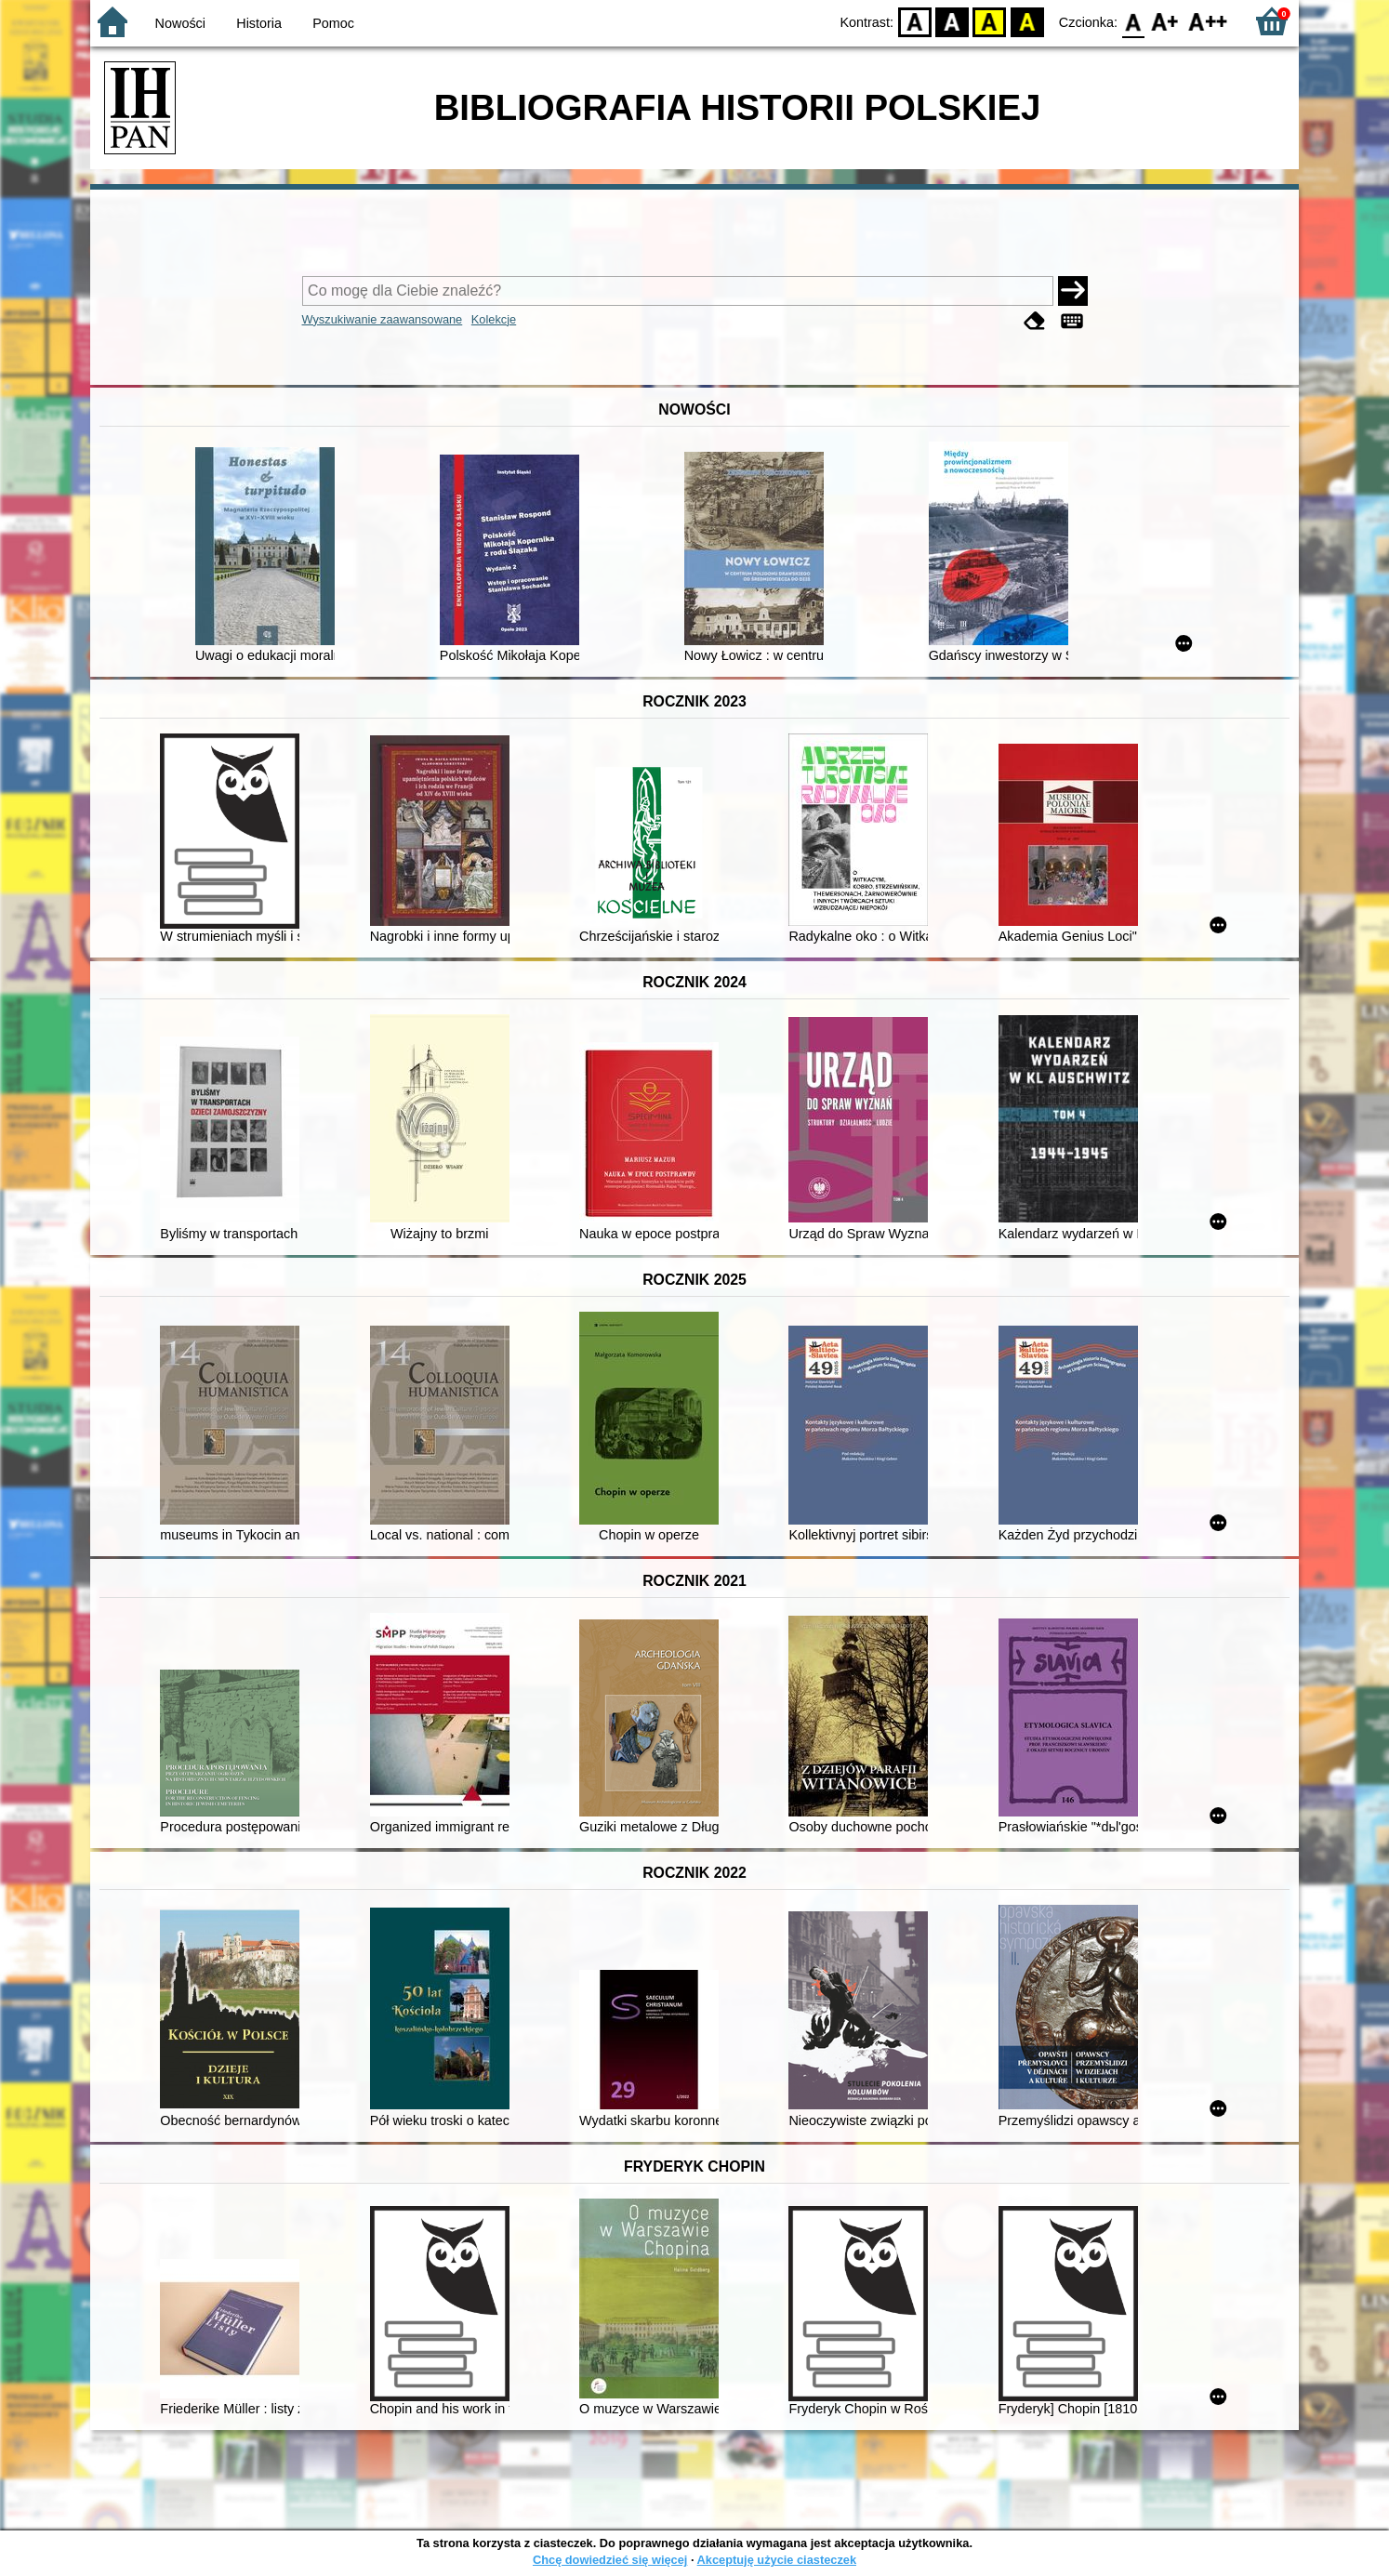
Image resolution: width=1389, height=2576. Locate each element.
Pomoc (333, 23)
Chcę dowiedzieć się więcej (610, 2560)
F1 (1165, 21)
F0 (1133, 21)
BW (952, 21)
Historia (259, 23)
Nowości (180, 23)
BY (1027, 21)
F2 (1208, 21)
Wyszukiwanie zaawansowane (382, 319)
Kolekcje (493, 319)
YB (989, 21)
